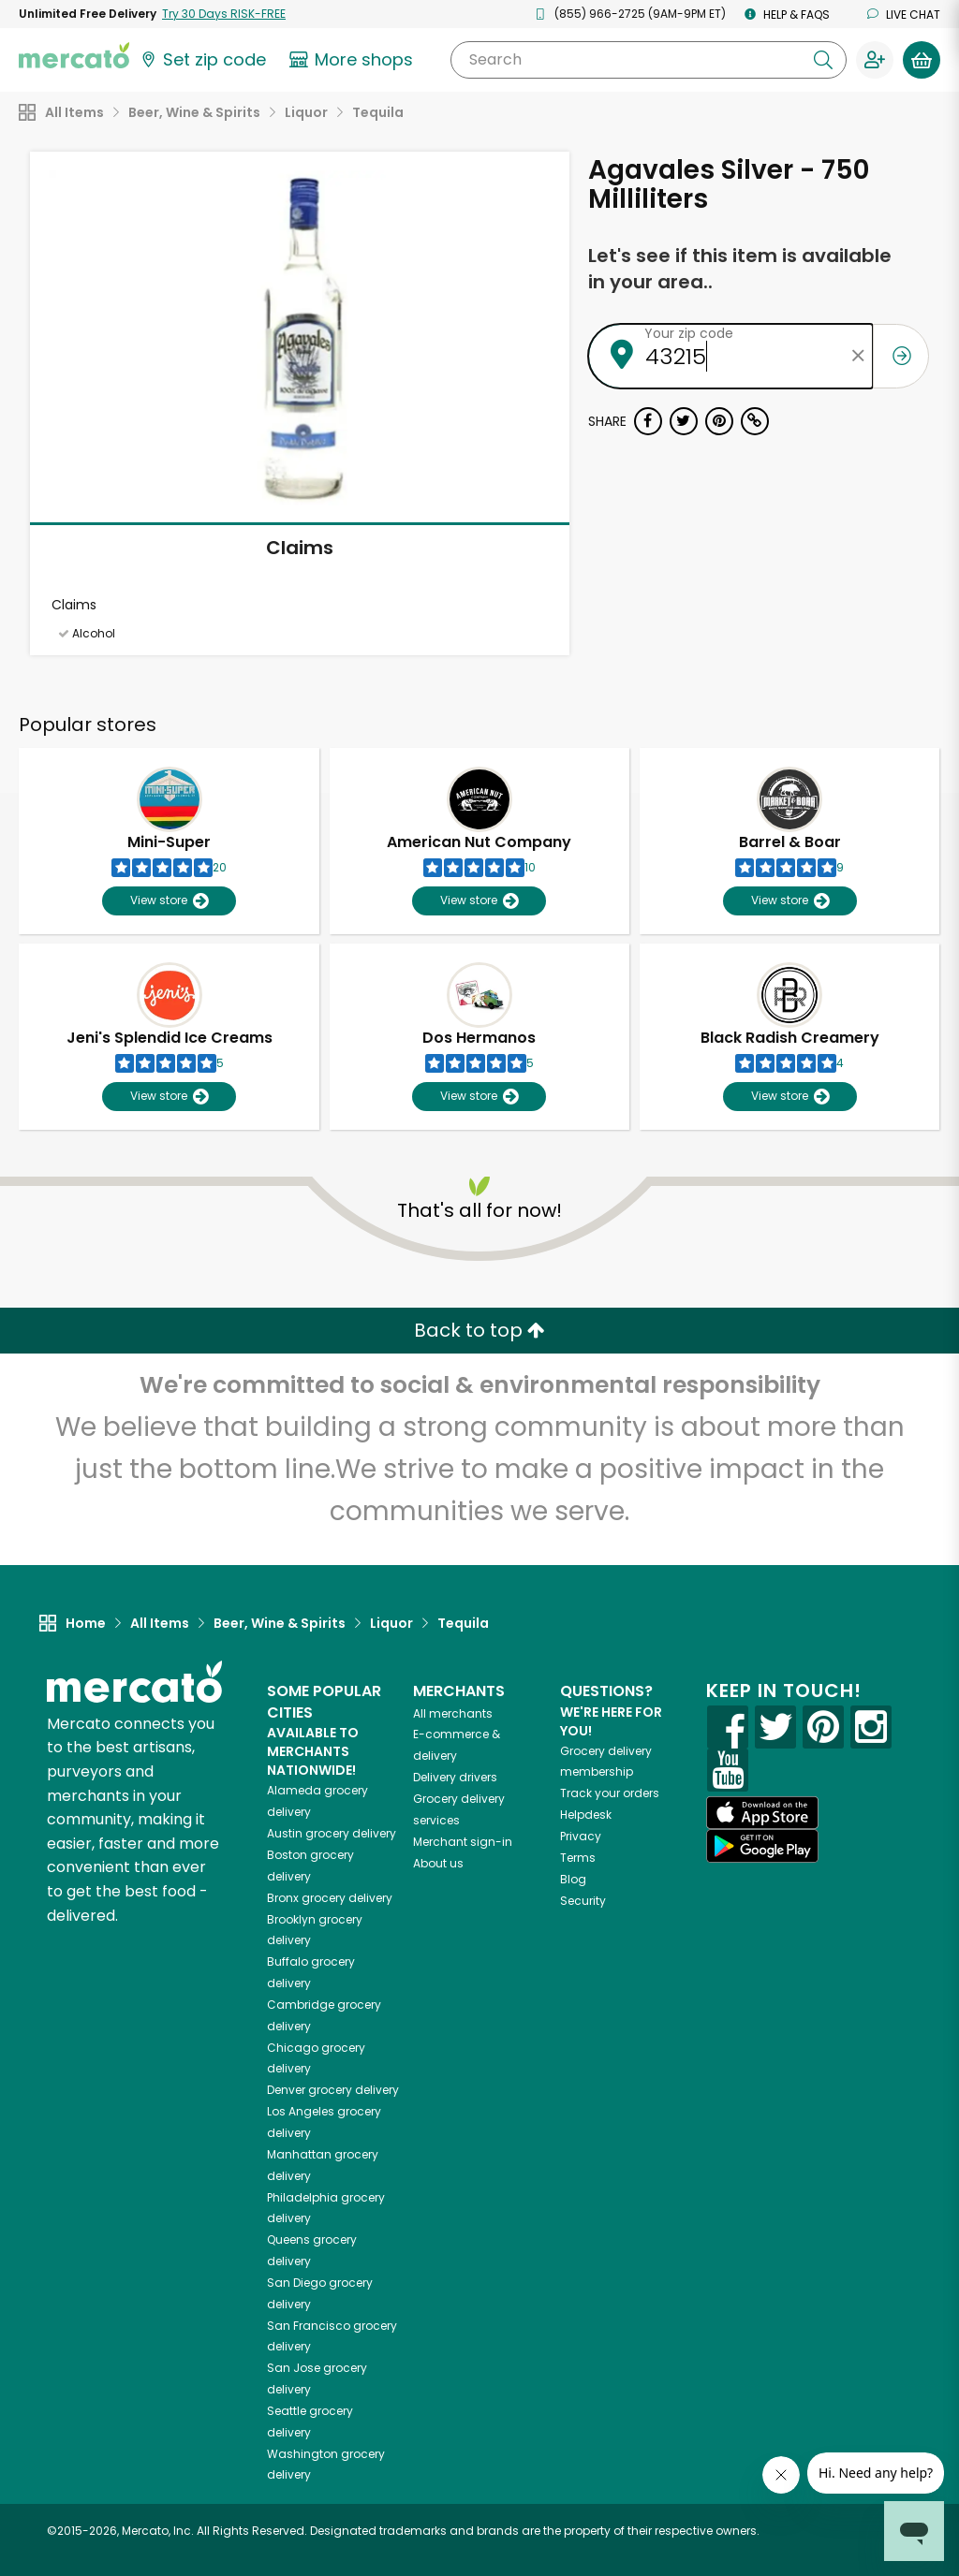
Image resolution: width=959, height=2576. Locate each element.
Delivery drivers (455, 1777)
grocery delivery (331, 1833)
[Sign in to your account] (874, 60)
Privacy (580, 1836)
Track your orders (609, 1793)
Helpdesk (586, 1814)
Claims (299, 547)
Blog (573, 1879)
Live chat (903, 14)
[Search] (648, 60)
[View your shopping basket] (921, 60)
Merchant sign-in (462, 1842)
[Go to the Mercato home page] (74, 54)
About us (438, 1863)
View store (169, 901)
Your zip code (688, 333)
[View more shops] (353, 60)
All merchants (453, 1713)
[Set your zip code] (202, 60)
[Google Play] (762, 1845)
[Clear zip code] (859, 356)
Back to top (479, 1330)
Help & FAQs (787, 14)
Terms (578, 1858)
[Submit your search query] (823, 60)
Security (583, 1901)
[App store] (762, 1813)
